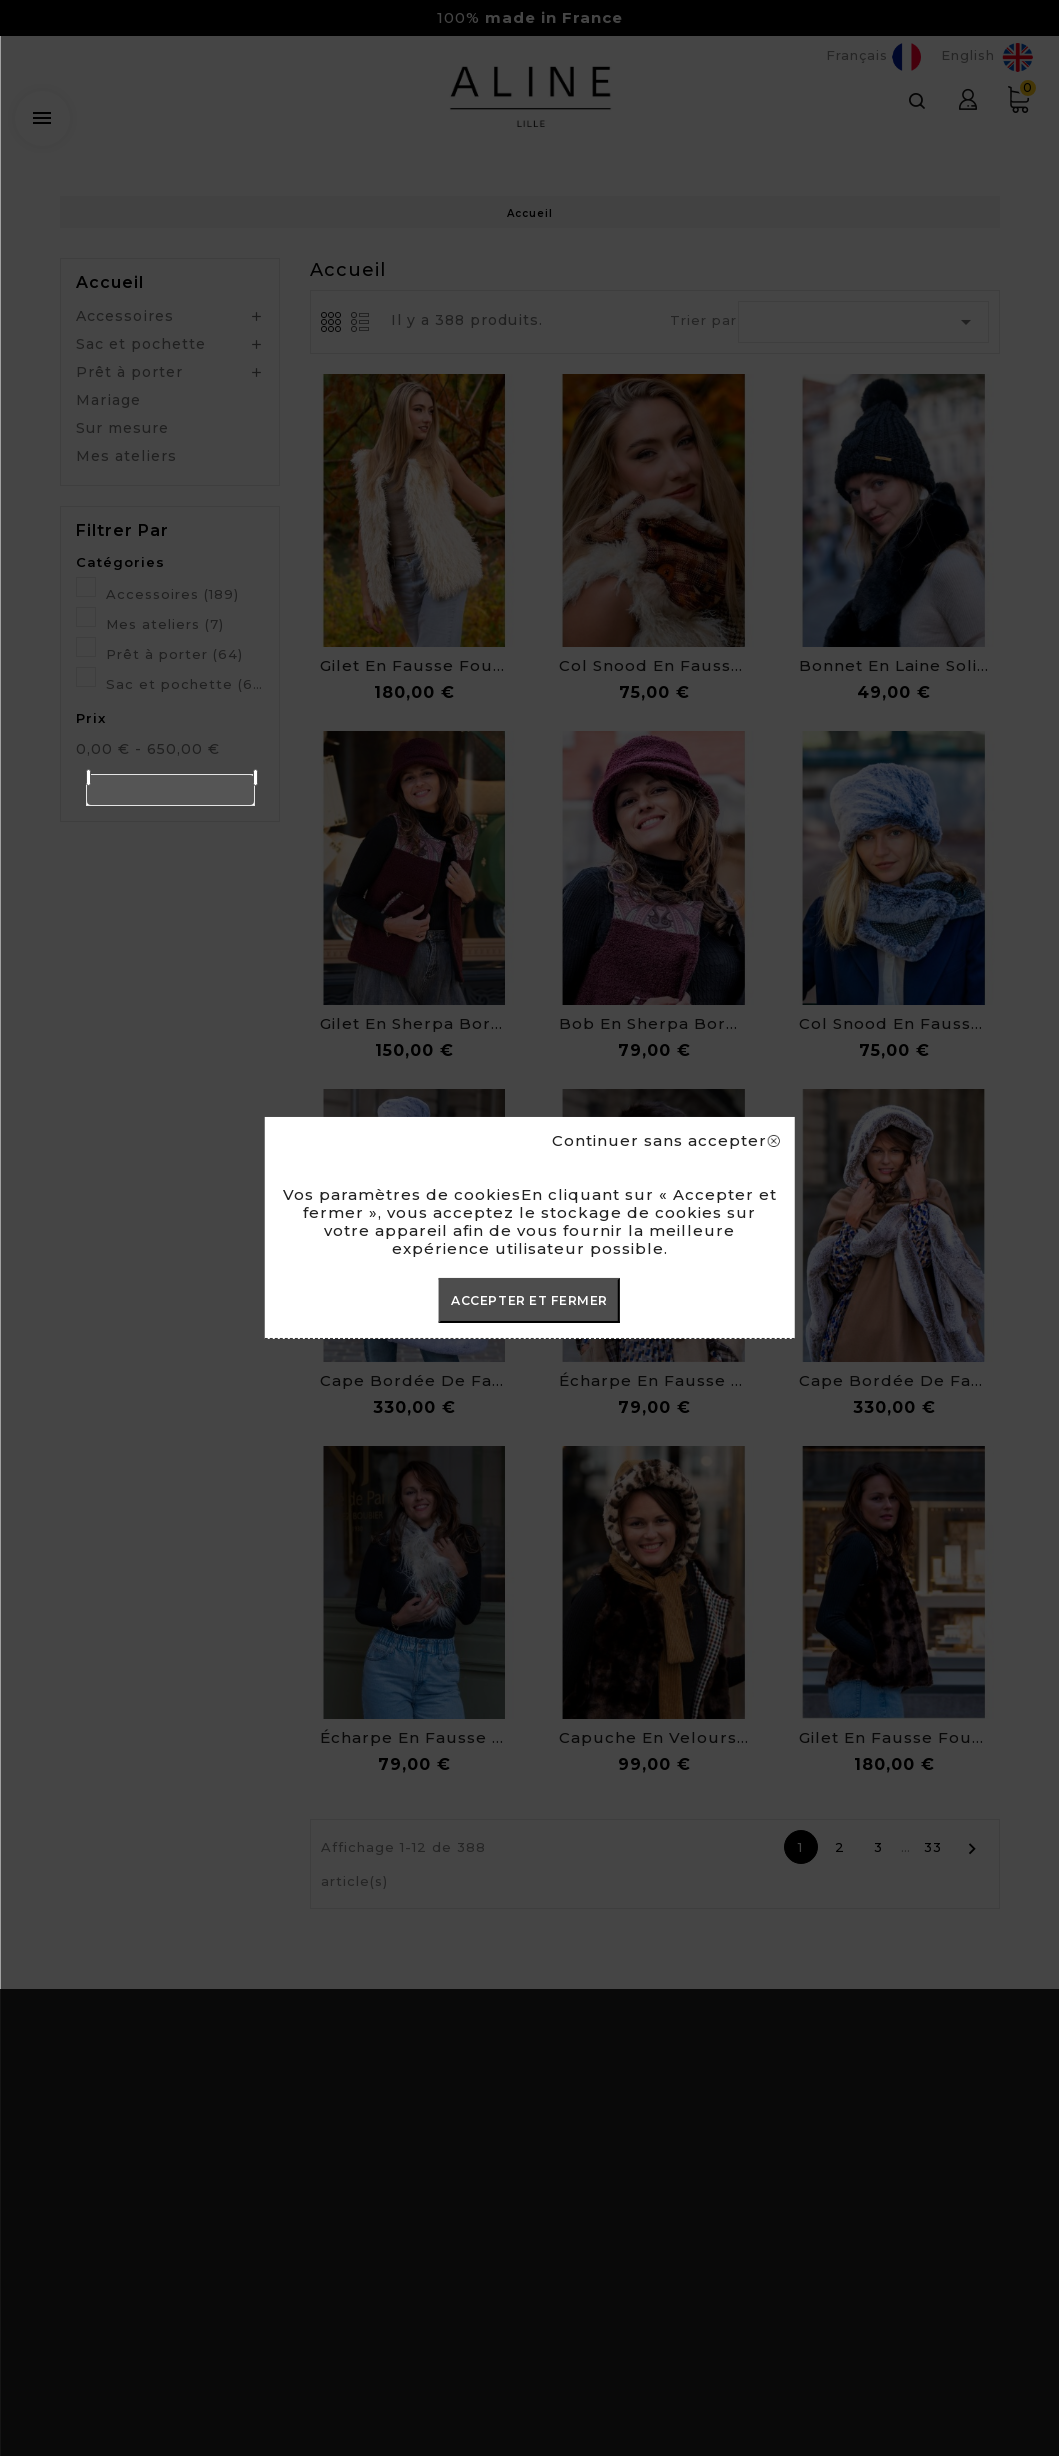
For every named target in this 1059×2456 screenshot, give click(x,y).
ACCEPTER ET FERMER (529, 1300)
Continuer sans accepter (665, 1141)
